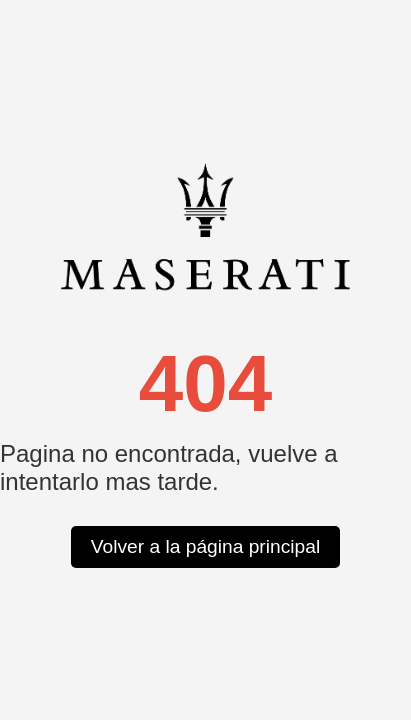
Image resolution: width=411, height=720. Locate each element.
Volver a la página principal (205, 546)
